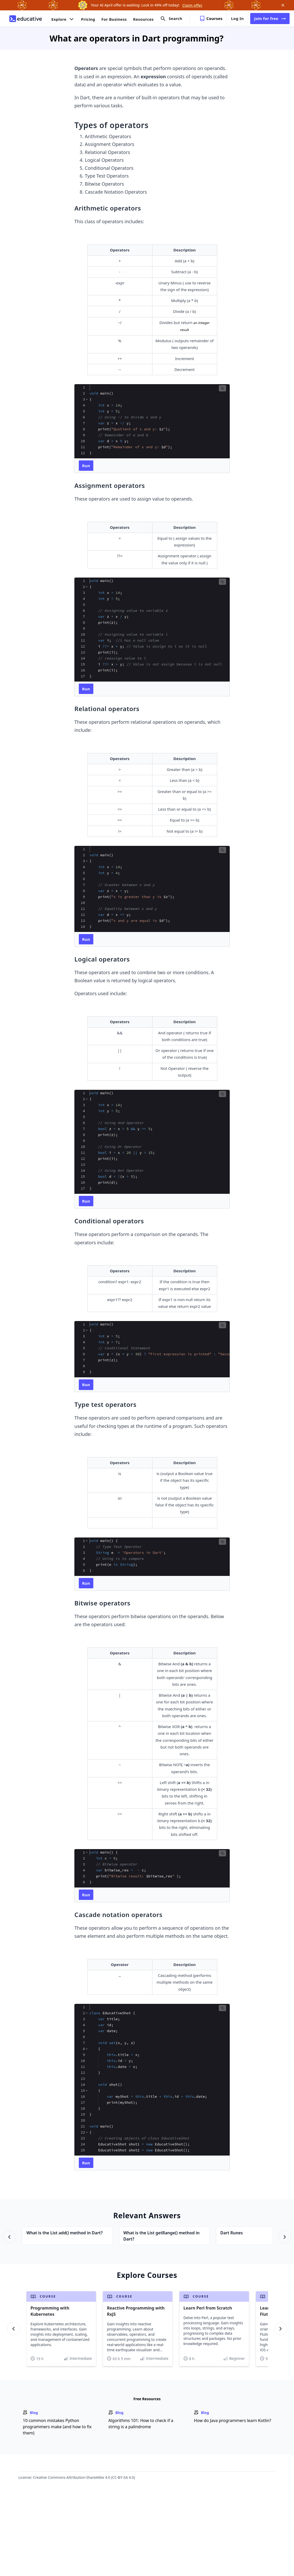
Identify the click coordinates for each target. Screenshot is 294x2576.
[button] (222, 388)
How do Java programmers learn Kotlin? (232, 2420)
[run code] (86, 465)
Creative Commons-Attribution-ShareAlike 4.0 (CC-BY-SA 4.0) (84, 2477)
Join (269, 19)
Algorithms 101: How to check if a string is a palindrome (140, 2424)
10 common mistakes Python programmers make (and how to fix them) (57, 2427)
